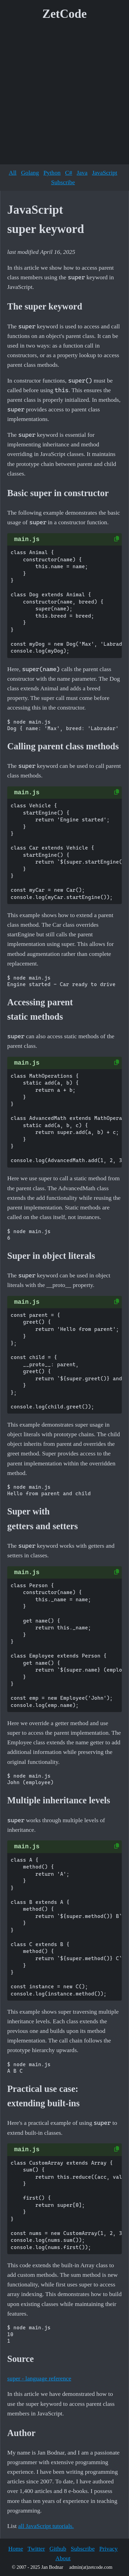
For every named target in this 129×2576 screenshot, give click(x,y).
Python (52, 172)
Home (15, 2548)
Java (82, 172)
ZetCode (64, 14)
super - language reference (39, 2378)
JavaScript (104, 172)
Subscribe (63, 182)
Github (58, 2548)
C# (68, 172)
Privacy (108, 2548)
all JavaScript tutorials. (46, 2525)
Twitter (36, 2548)
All (12, 172)
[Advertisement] (64, 95)
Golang (30, 172)
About (63, 2558)
